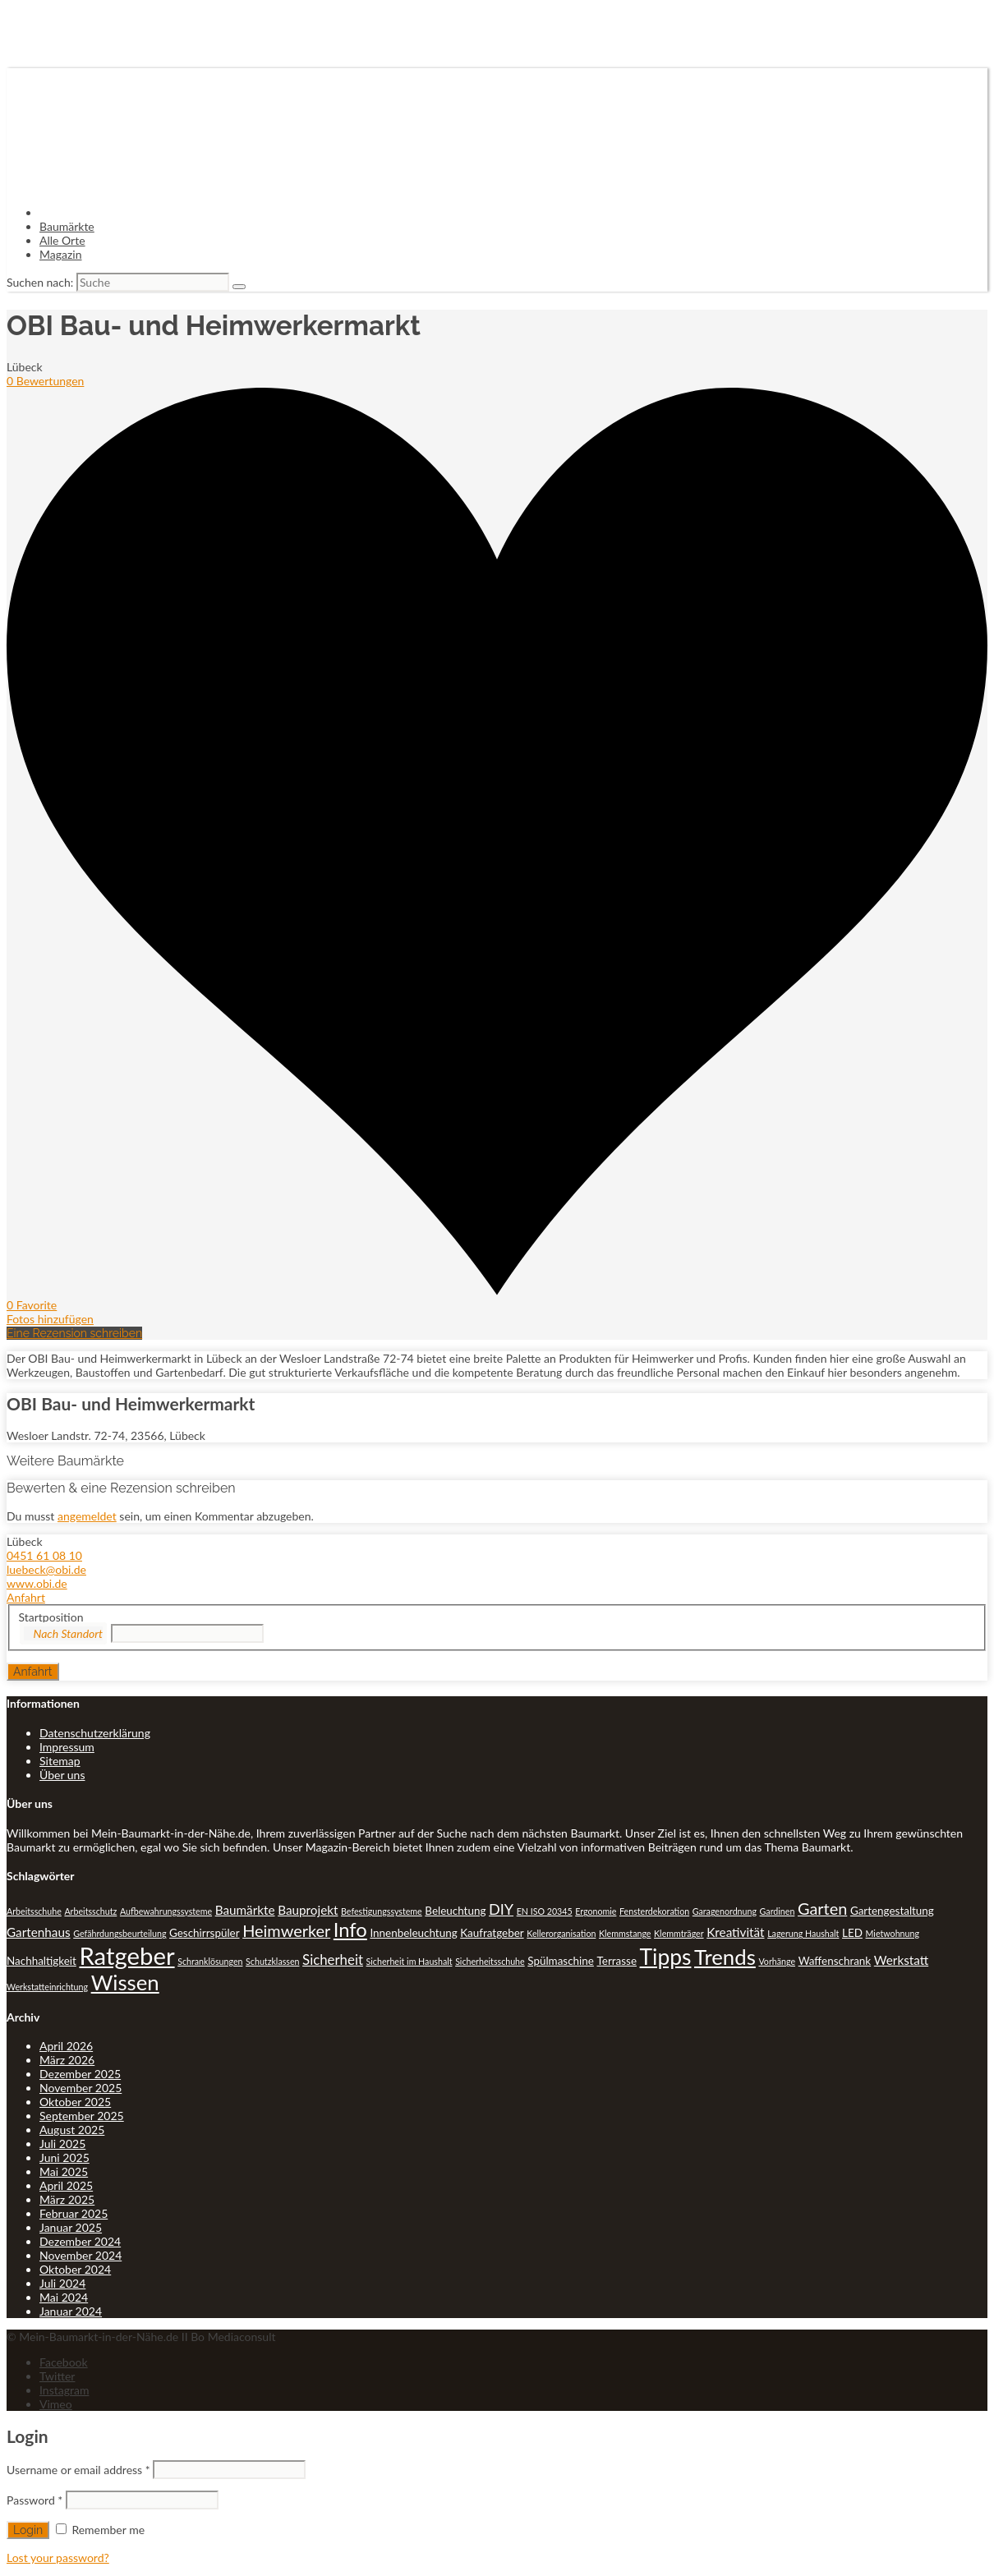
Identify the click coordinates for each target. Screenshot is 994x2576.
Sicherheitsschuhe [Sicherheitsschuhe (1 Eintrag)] (490, 1961)
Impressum (66, 1747)
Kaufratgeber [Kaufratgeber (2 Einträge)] (491, 1932)
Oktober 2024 (75, 2269)
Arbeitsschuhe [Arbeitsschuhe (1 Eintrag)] (34, 1911)
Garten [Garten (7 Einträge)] (822, 1908)
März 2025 (66, 2199)
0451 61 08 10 (44, 1555)
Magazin (60, 254)
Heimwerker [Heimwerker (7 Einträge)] (286, 1930)
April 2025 (66, 2185)
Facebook (63, 2362)
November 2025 (80, 2088)
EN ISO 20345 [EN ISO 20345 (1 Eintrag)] (545, 1911)
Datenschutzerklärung (94, 1733)
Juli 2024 (62, 2283)
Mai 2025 (63, 2171)
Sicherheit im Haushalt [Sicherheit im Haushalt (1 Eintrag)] (409, 1961)
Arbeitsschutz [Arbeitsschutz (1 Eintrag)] (90, 1911)
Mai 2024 (63, 2297)
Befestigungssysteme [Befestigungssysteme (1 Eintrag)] (381, 1911)
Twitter (57, 2376)
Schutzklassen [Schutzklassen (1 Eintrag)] (272, 1961)
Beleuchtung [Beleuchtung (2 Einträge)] (455, 1910)
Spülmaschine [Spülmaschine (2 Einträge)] (560, 1960)
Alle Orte (62, 240)
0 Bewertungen (45, 381)
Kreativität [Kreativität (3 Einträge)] (735, 1932)
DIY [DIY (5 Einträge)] (501, 1909)
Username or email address (78, 2470)
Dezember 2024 (80, 2241)
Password (34, 2500)
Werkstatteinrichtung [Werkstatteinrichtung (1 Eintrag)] (47, 1986)
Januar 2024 (70, 2311)
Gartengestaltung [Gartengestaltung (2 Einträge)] (892, 1910)
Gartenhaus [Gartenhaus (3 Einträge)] (39, 1932)
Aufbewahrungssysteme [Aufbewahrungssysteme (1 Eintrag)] (166, 1911)
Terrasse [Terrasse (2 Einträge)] (617, 1960)
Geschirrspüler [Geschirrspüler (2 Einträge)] (204, 1932)
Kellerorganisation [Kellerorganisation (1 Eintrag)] (561, 1933)
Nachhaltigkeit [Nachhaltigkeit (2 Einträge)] (41, 1960)
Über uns (62, 1775)
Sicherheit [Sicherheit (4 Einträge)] (332, 1959)
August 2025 (71, 2130)
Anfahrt (26, 1597)
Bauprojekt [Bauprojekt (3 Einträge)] (308, 1909)
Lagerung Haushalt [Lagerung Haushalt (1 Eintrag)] (803, 1933)
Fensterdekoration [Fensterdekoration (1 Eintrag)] (654, 1911)
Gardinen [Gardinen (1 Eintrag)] (777, 1911)
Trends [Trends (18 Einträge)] (725, 1956)
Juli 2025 (62, 2143)
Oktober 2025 (75, 2102)
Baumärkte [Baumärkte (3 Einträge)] (245, 1909)
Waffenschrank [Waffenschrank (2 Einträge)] (835, 1960)
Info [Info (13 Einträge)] (350, 1929)
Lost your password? (58, 2557)
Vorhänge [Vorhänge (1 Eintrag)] (776, 1961)
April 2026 (66, 2046)
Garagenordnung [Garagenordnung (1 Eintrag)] (725, 1911)
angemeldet (87, 1516)
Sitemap (60, 1761)
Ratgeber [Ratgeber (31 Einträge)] (126, 1955)
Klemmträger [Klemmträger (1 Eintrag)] (679, 1933)
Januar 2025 (70, 2227)
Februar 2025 (73, 2213)
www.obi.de (37, 1583)
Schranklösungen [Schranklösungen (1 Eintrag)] (209, 1961)
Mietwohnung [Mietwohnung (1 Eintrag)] (892, 1933)
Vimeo (55, 2404)
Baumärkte (66, 226)
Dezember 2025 (80, 2074)
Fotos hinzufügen (50, 1319)
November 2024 (80, 2255)
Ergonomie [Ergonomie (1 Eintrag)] (595, 1911)
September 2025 (81, 2116)
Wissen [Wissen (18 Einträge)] (125, 1982)
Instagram (64, 2390)
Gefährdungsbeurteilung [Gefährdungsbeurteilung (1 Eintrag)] (119, 1933)
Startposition (51, 1617)
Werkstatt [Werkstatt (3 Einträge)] (901, 1960)
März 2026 (66, 2060)
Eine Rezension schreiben (74, 1333)
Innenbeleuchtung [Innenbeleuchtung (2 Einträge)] (413, 1932)
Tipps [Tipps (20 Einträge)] (666, 1957)
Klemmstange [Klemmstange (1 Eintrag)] (625, 1933)
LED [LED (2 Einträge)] (852, 1932)
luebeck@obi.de (46, 1569)
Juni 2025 (64, 2157)
